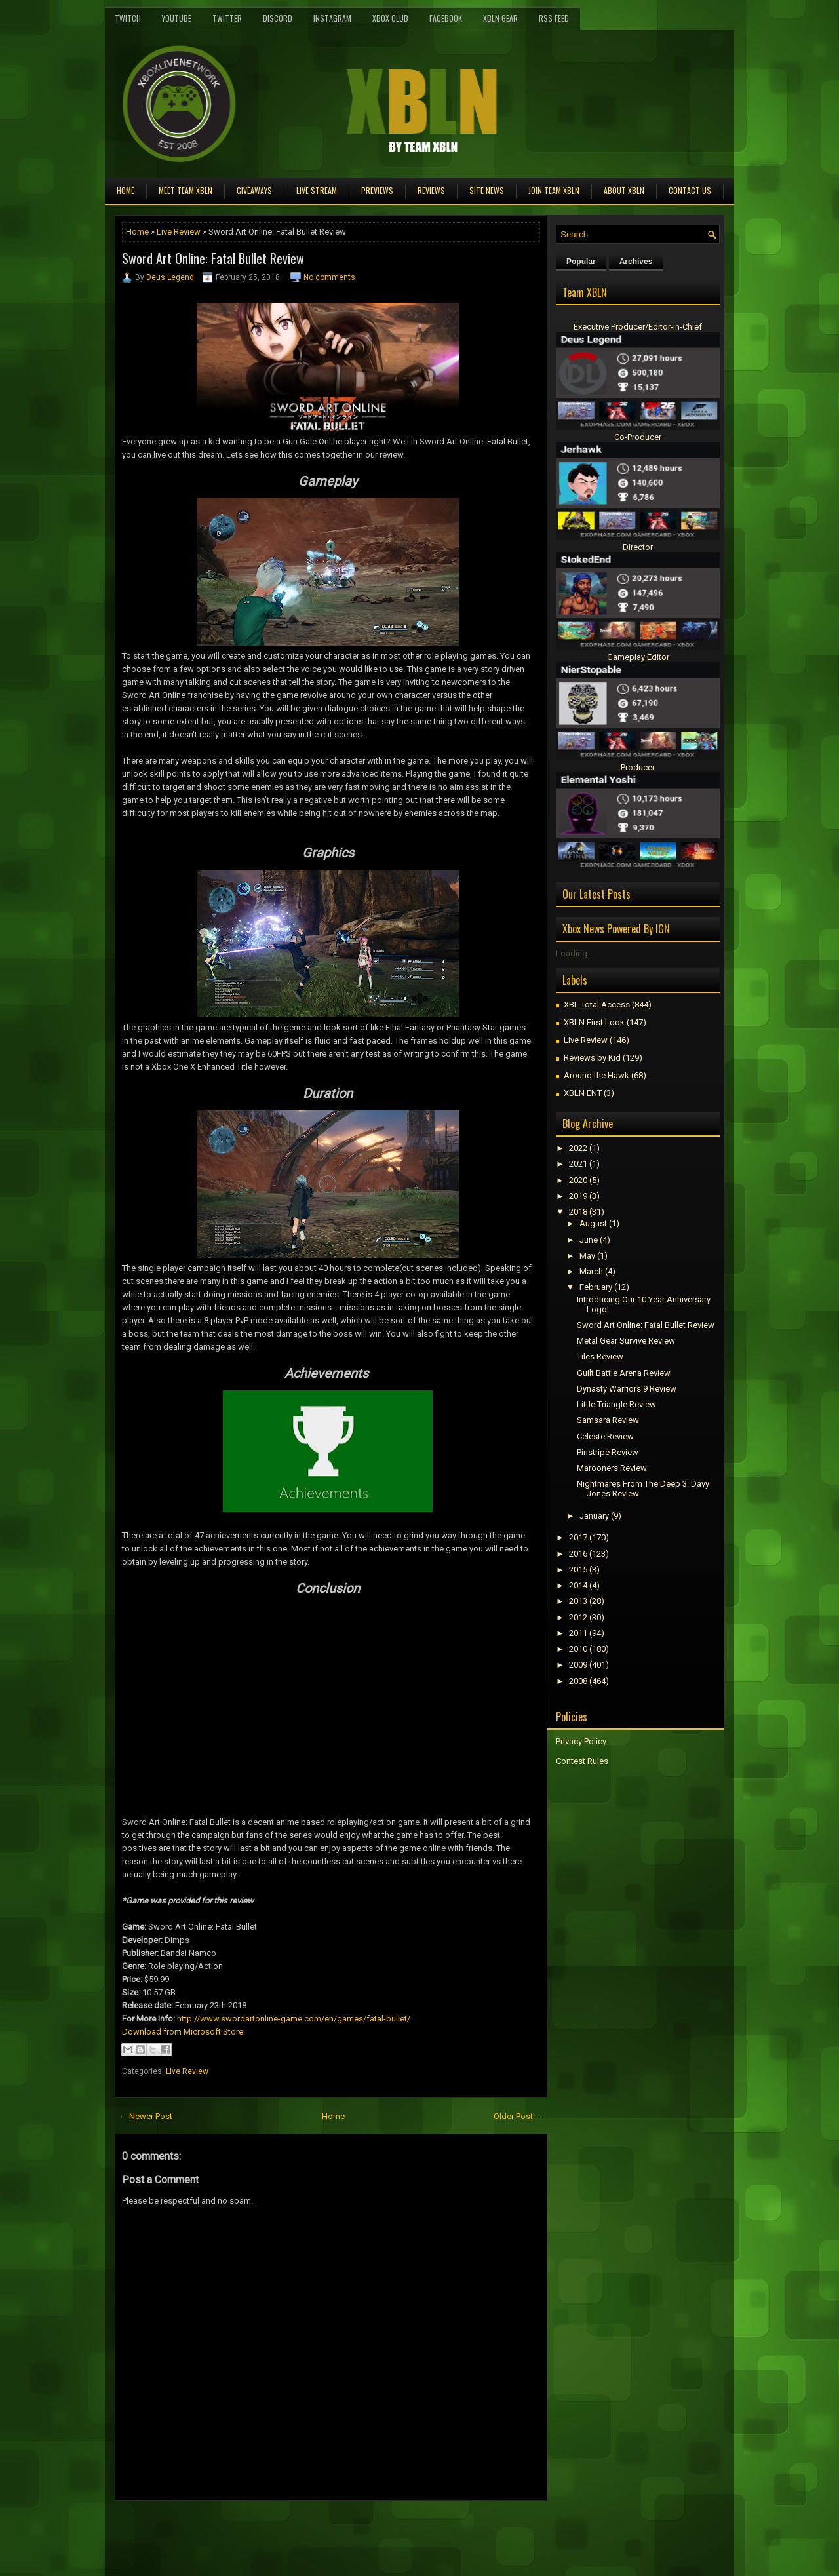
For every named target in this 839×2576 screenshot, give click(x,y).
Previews (377, 190)
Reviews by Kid (592, 1058)
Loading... (574, 953)
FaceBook (445, 18)
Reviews (431, 190)
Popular (581, 261)
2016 (578, 1554)
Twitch (128, 18)
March (591, 1271)
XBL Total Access (597, 1004)
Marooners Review (612, 1468)
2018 (578, 1212)
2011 (578, 1633)
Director (638, 547)
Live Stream (316, 190)
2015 (578, 1569)
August (593, 1223)
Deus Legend (170, 277)
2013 (578, 1601)
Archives (636, 261)
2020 (578, 1180)
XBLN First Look (594, 1022)
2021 (578, 1164)
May (587, 1255)
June (588, 1240)
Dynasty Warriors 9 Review (626, 1389)
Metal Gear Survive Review (626, 1341)
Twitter (227, 18)
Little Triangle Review (616, 1404)
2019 (578, 1196)
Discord (277, 18)
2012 (578, 1617)
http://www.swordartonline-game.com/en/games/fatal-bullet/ (293, 2018)
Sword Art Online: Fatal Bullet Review (213, 258)
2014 (578, 1585)
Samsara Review (608, 1420)
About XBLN (624, 190)
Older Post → (518, 2116)
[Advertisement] (268, 2530)
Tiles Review (600, 1356)
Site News (486, 190)
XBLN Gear (500, 18)
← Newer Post (145, 2116)
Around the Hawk (596, 1075)
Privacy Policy (581, 1741)
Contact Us (690, 190)
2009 (578, 1664)
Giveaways (254, 190)
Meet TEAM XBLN (185, 190)
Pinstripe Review (607, 1452)
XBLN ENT (583, 1093)
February (595, 1287)
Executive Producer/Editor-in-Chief (638, 327)
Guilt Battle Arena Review (624, 1373)
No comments (329, 277)
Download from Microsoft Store (182, 2032)
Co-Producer (637, 437)
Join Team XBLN (553, 190)
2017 (578, 1537)
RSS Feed (554, 18)
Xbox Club (390, 18)
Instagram (332, 18)
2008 (578, 1681)
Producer (638, 767)
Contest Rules (582, 1761)
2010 (578, 1649)
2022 (578, 1148)
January (594, 1516)
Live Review (179, 232)
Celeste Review (605, 1436)
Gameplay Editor (638, 657)
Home (125, 190)
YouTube (176, 18)
